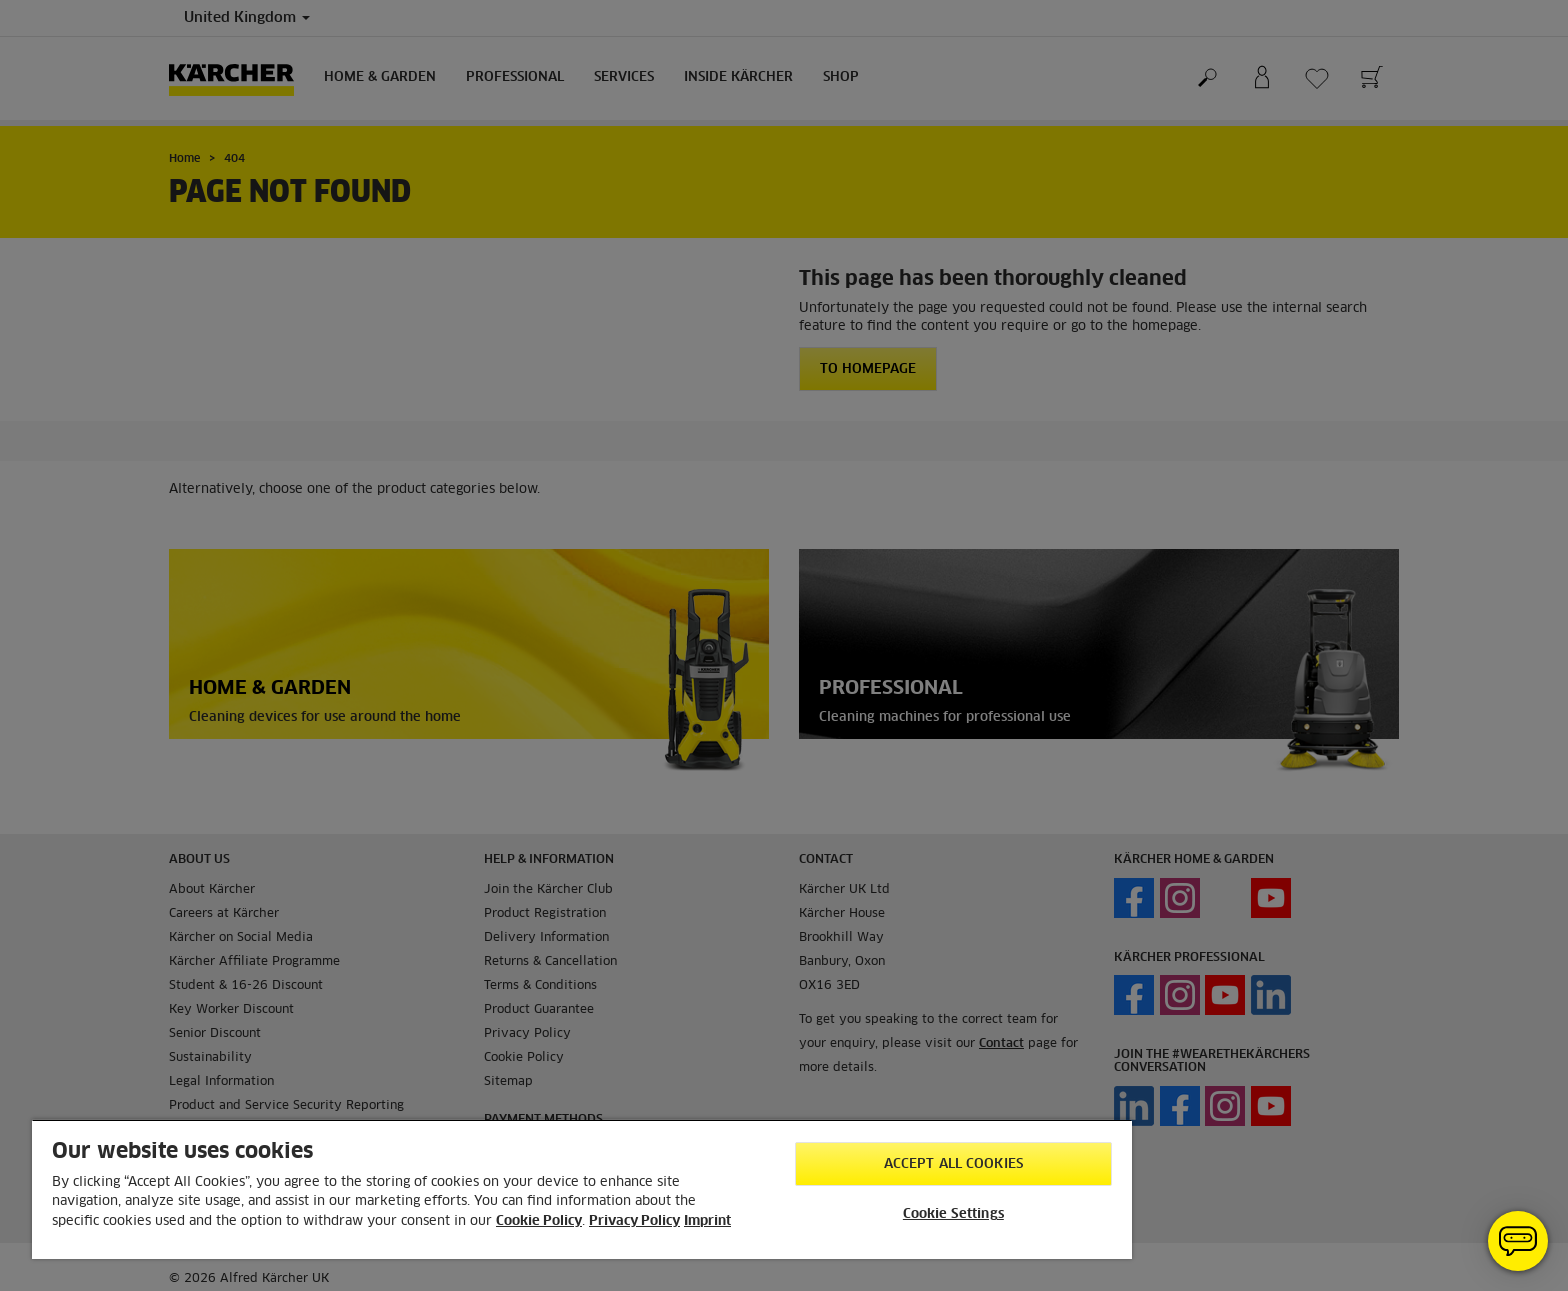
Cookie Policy (539, 1221)
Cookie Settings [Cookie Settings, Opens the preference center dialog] (953, 1214)
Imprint (707, 1221)
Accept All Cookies (953, 1164)
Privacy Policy (634, 1221)
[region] (582, 1189)
